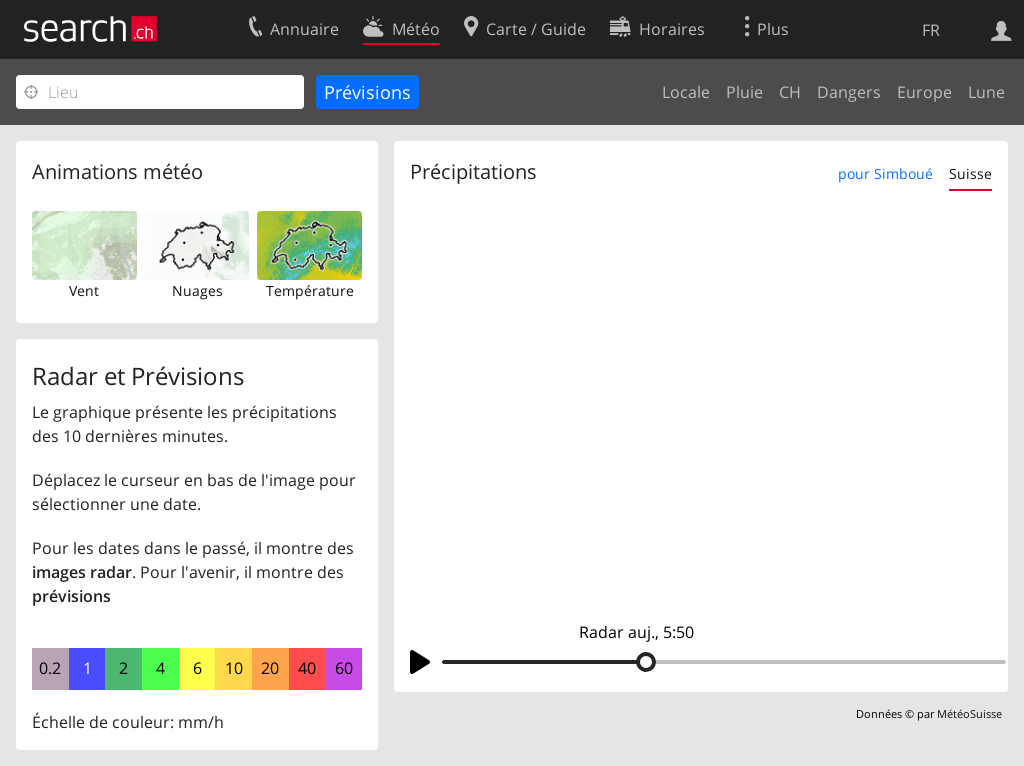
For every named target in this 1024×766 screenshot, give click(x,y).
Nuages (197, 290)
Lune (986, 92)
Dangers (849, 92)
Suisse (970, 173)
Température (310, 290)
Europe (924, 92)
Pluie (744, 92)
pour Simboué (885, 173)
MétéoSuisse (969, 713)
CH (790, 92)
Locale (686, 92)
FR (931, 30)
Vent (84, 290)
